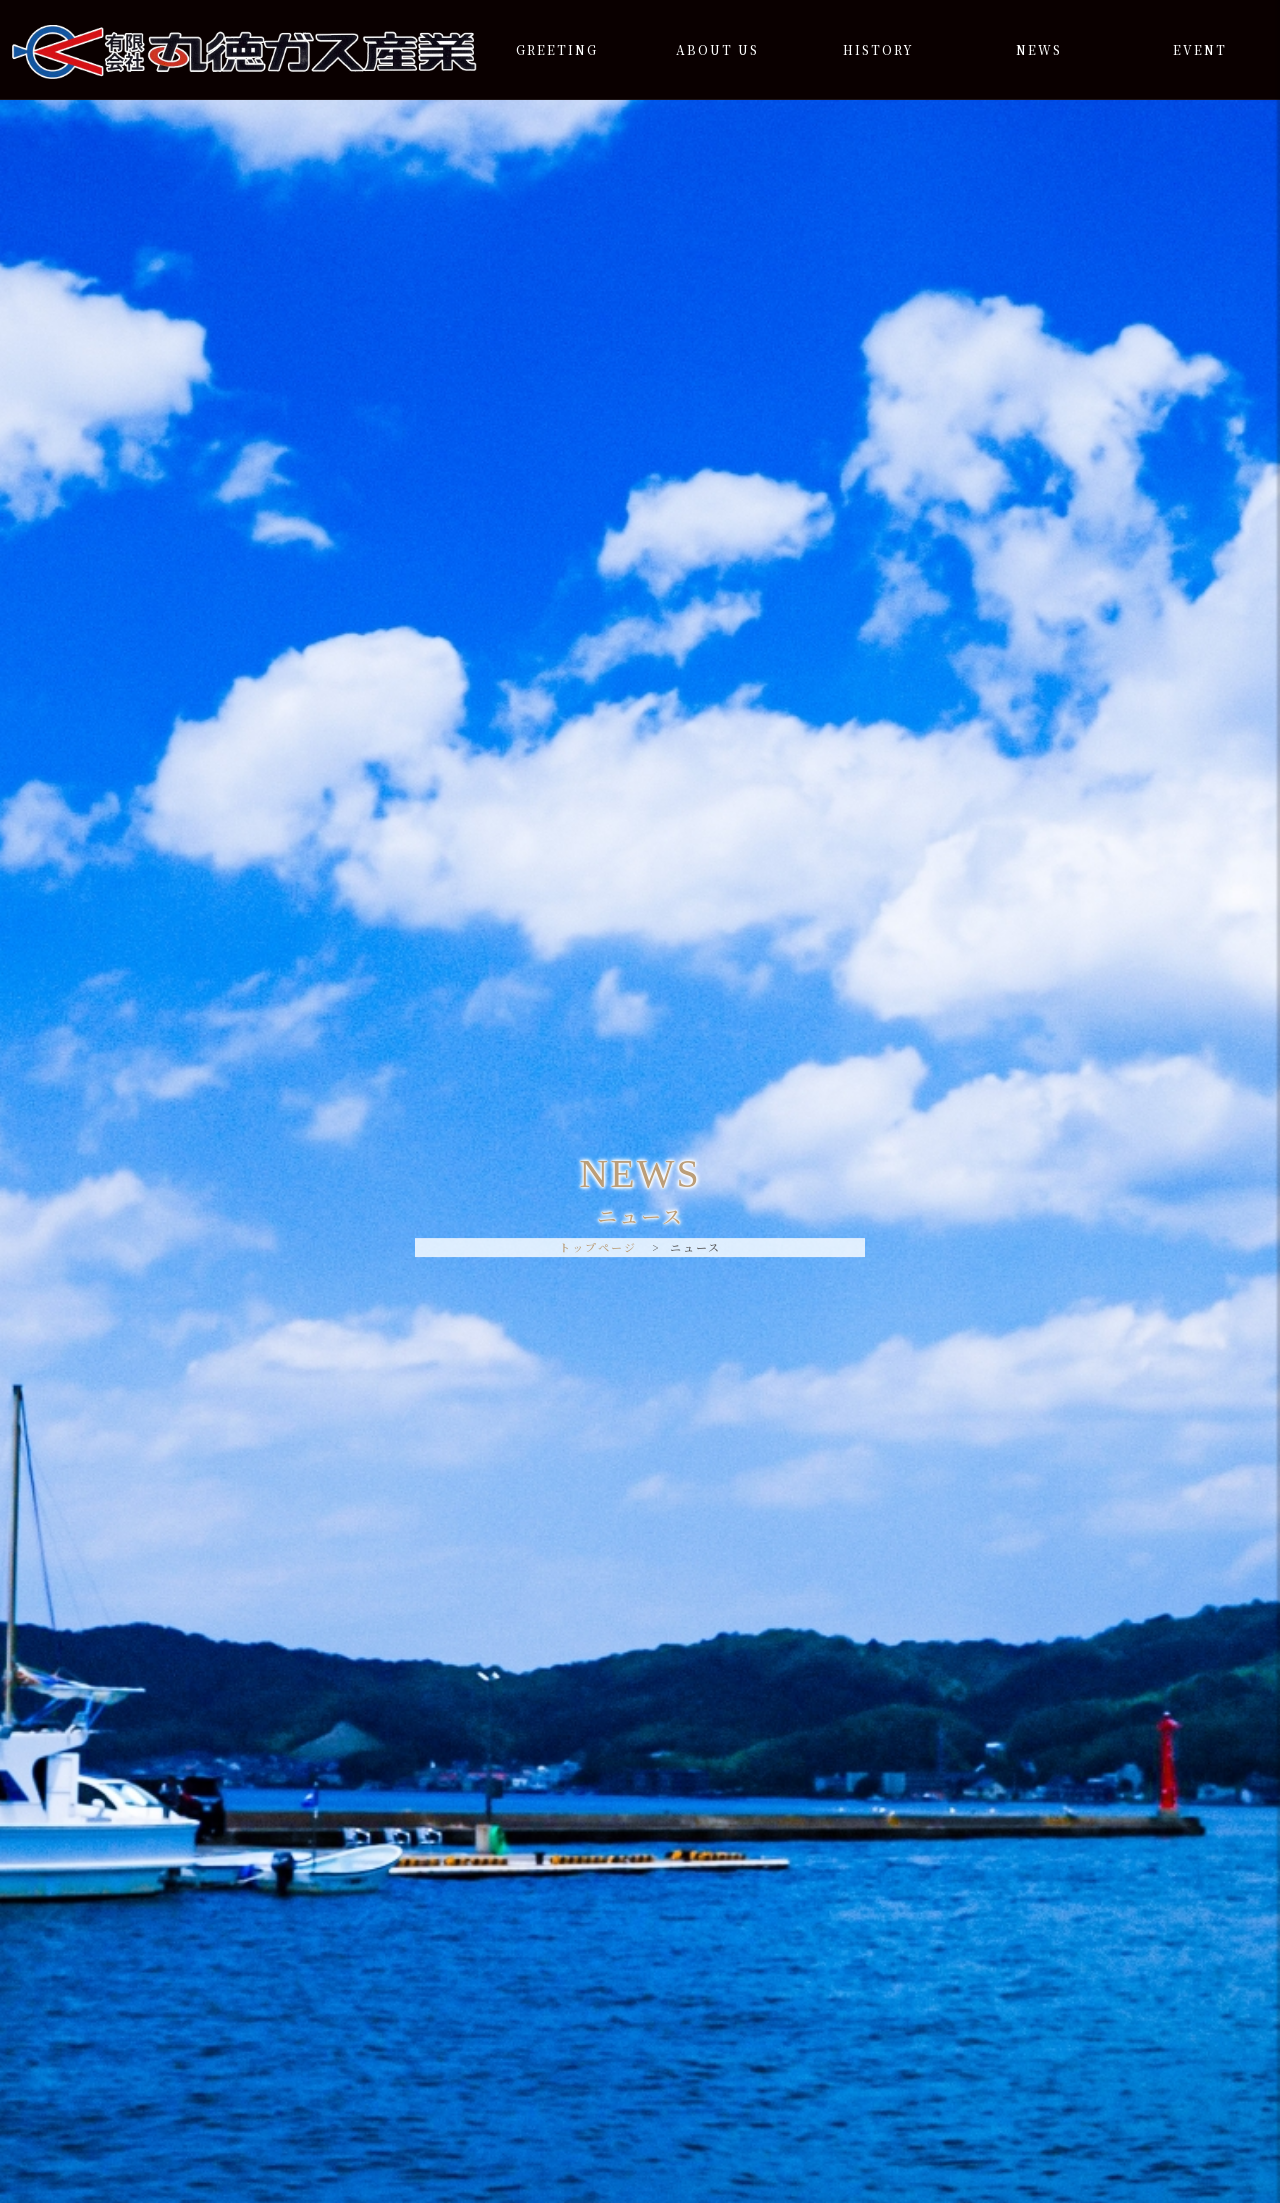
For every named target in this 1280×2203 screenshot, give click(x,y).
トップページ (598, 1247)
